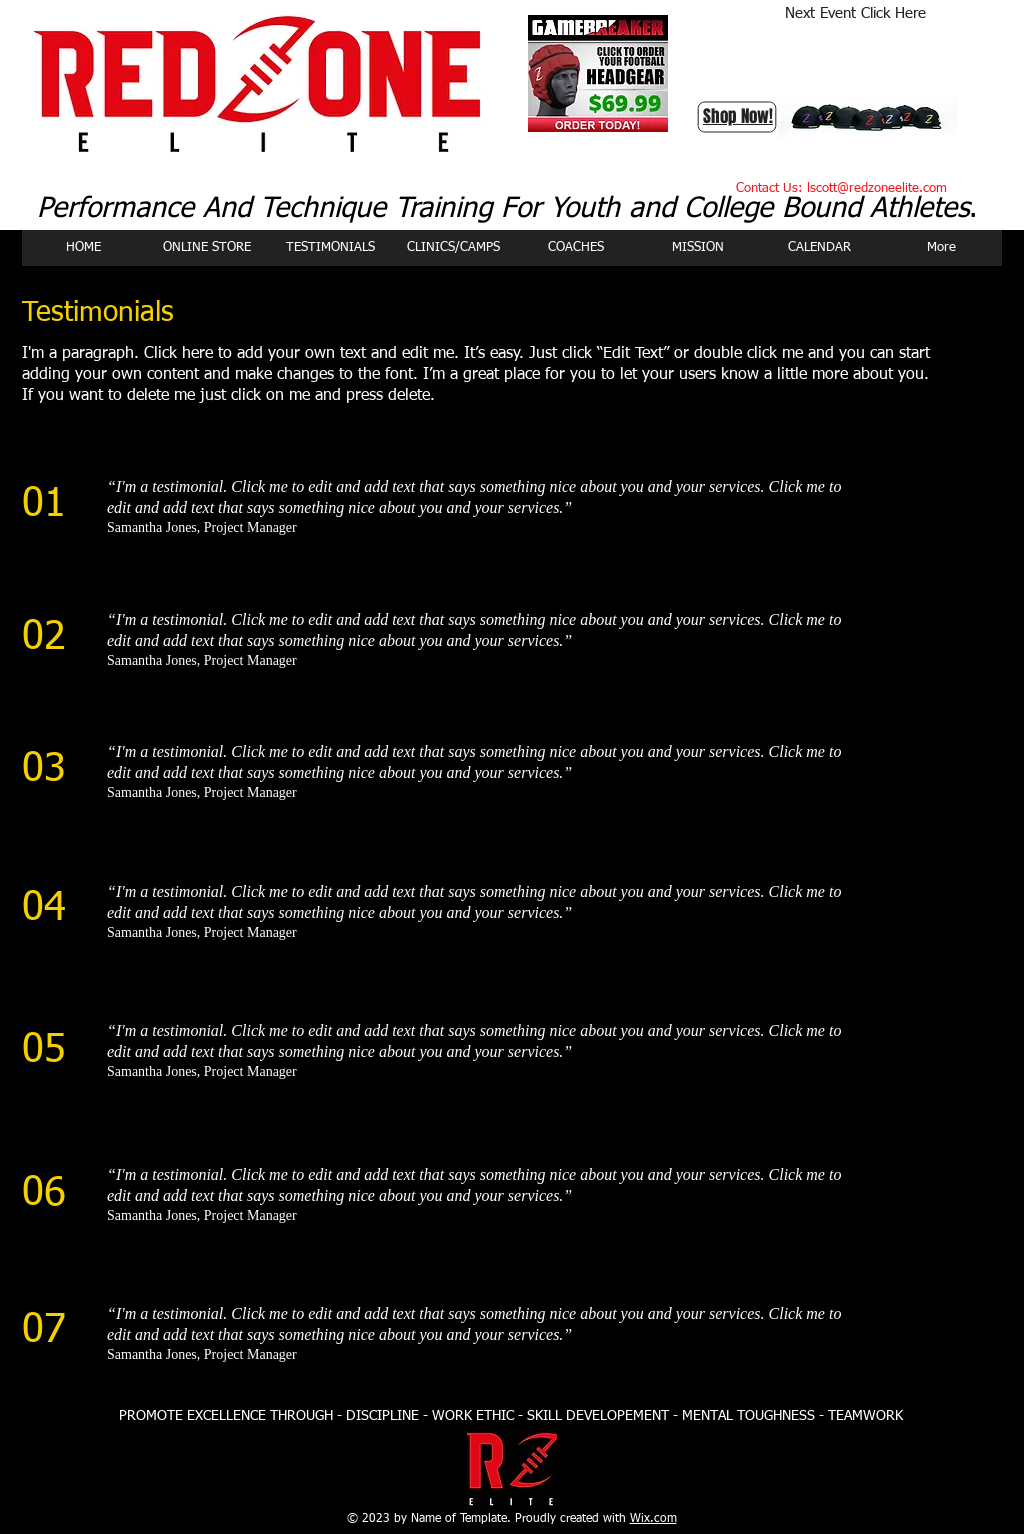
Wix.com (653, 1519)
